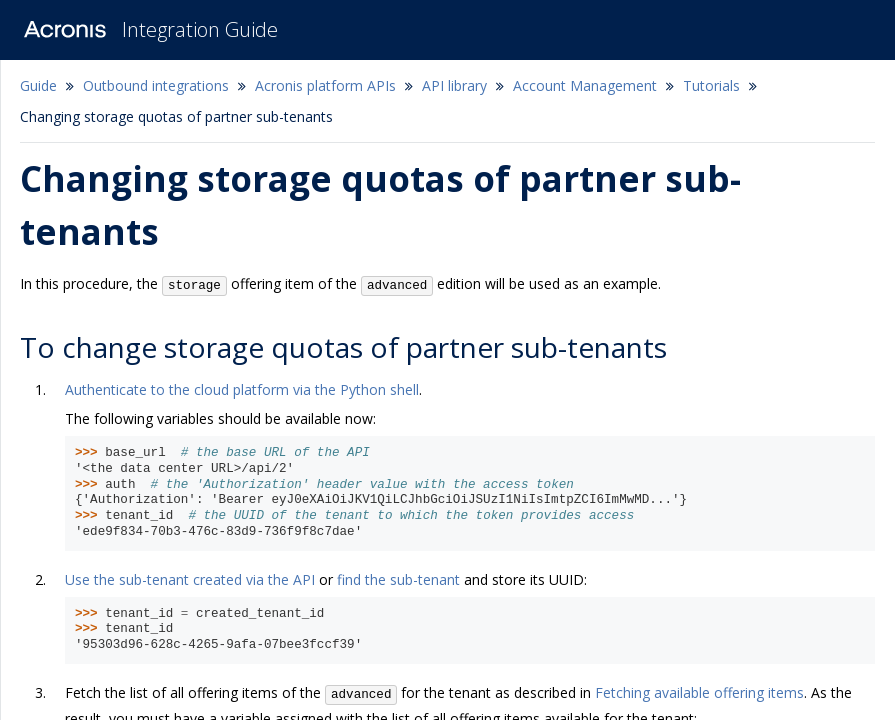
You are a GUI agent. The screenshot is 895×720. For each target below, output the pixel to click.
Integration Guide (200, 29)
